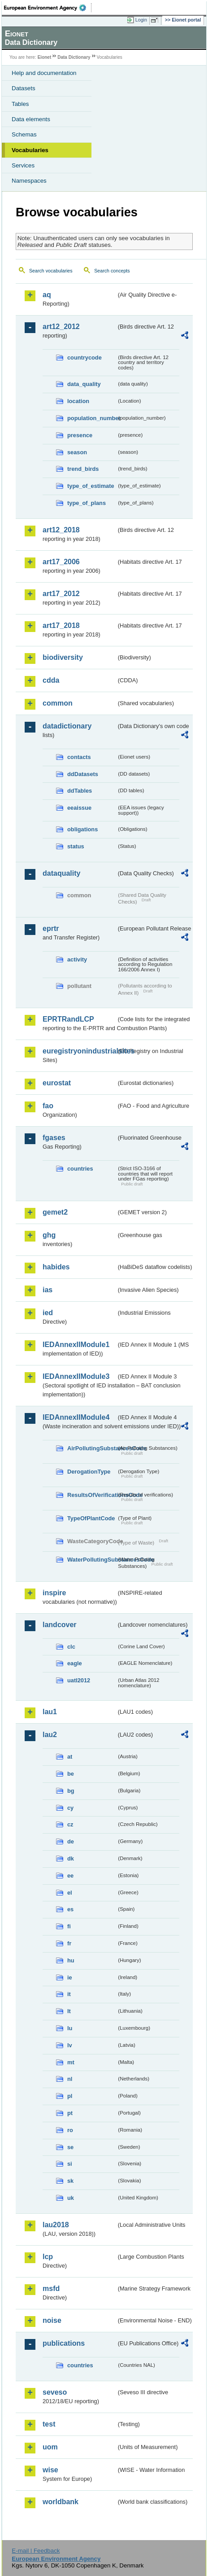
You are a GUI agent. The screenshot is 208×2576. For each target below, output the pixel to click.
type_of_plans (86, 503)
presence (79, 435)
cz (70, 1824)
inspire (54, 1593)
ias (47, 1290)
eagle (74, 1663)
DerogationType (88, 1471)
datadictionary (67, 726)
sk (70, 2180)
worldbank (60, 2502)
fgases (54, 1137)
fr (69, 1943)
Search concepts (112, 270)
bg (70, 1790)
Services (23, 165)
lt (69, 2011)
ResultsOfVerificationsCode (92, 1495)
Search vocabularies (51, 270)
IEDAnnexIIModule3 (76, 1376)
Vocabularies (30, 150)
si (69, 2163)
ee (70, 1875)
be (70, 1773)
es (70, 1909)
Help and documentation (44, 73)
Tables (20, 104)
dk (70, 1858)
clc (71, 1646)
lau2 (50, 1734)
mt (70, 2062)
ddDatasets (82, 774)
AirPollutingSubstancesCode (92, 1448)
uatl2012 (78, 1680)
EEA (47, 7)
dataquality (61, 873)
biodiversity (63, 657)
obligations (82, 829)
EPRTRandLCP (68, 1019)
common (58, 703)
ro (70, 2130)
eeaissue (79, 807)
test (49, 2424)
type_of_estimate (90, 486)
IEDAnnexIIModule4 (76, 1417)
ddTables (79, 790)
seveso (55, 2392)
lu (69, 2028)
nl (69, 2079)
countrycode (84, 357)
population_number (92, 418)
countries (80, 1168)
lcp (48, 2256)
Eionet (45, 57)
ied (48, 1313)
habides (56, 1267)
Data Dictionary (73, 57)
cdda (51, 680)
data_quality (84, 384)
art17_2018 (61, 625)
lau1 (50, 1712)
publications (64, 2343)
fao (48, 1106)
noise (52, 2320)
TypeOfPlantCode (91, 1518)
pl (69, 2096)
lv (69, 2045)
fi (69, 1926)
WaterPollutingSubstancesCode (92, 1559)
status (75, 846)
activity (77, 959)
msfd (51, 2288)
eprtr (51, 928)
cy (70, 1807)
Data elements (31, 119)
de (70, 1841)
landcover (60, 1624)
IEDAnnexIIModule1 (76, 1344)
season (77, 452)
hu (70, 1960)
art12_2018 (61, 530)
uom (50, 2447)
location (78, 401)
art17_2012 (61, 593)
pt (70, 2113)
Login (141, 19)
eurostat (57, 1083)
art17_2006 (61, 562)
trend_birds (83, 468)
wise (50, 2470)
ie (69, 1977)
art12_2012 (61, 326)
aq (47, 294)
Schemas (24, 134)
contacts (79, 757)
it (69, 1994)
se (70, 2147)
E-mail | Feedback (36, 2550)
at (69, 1756)
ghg (49, 1235)
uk (70, 2197)
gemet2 (55, 1212)
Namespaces (29, 180)
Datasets (23, 88)
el (69, 1892)
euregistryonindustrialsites (79, 1051)
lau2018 (56, 2225)
